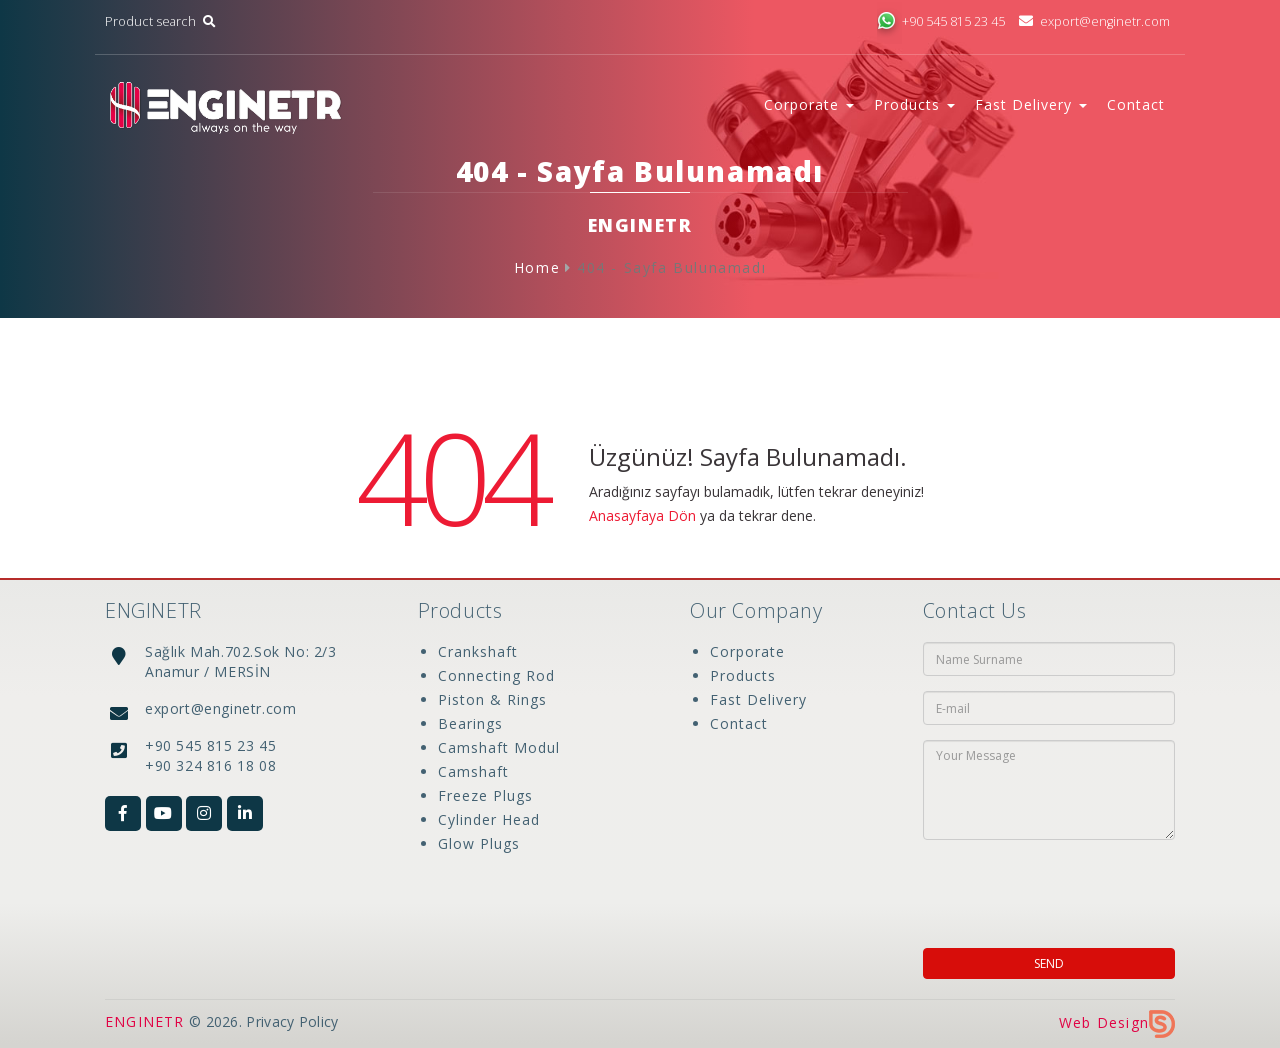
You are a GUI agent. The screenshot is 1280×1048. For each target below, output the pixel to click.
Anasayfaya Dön (642, 515)
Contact (1136, 104)
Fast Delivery (758, 699)
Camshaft (473, 771)
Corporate (747, 651)
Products (743, 675)
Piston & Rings (492, 699)
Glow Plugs (479, 843)
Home (537, 267)
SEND (1049, 963)
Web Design (1117, 1022)
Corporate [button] (809, 104)
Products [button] (914, 104)
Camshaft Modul (499, 747)
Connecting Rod (496, 675)
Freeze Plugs (485, 795)
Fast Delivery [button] (1031, 104)
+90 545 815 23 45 (941, 21)
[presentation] (1052, 888)
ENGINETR (145, 1021)
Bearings (470, 723)
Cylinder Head (489, 819)
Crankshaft (478, 651)
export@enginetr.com (1094, 21)
